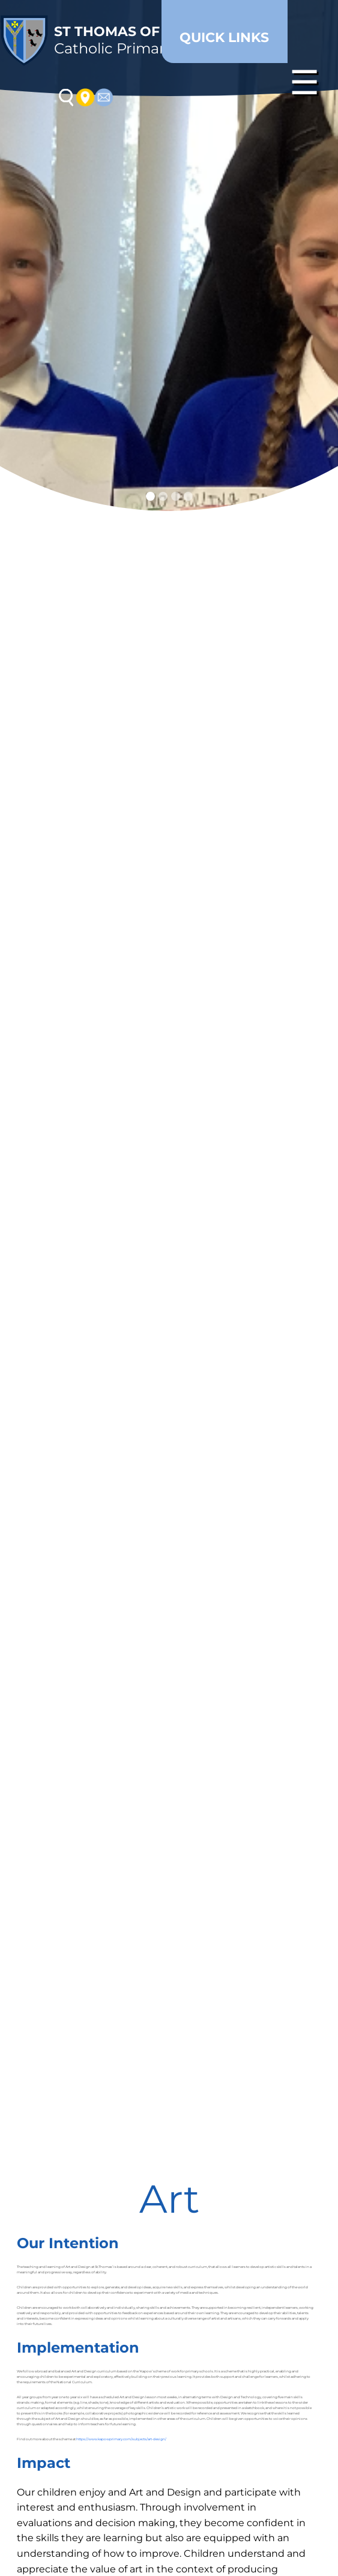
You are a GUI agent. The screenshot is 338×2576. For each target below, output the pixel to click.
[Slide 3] (175, 496)
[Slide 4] (188, 496)
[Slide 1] (150, 496)
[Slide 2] (162, 496)
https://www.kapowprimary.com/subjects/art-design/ (121, 2439)
